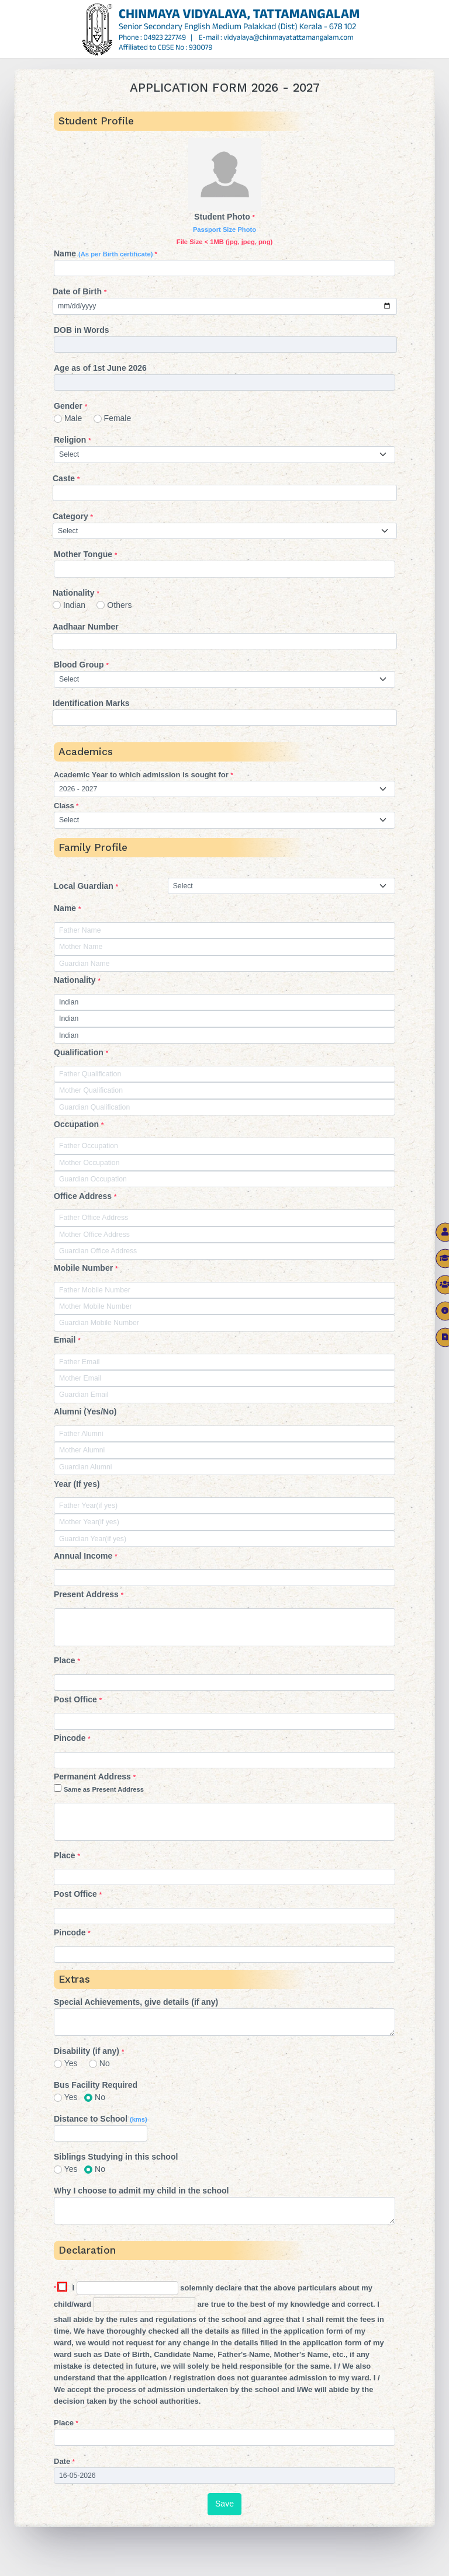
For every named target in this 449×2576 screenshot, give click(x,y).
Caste (66, 478)
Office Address (85, 1196)
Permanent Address (224, 1783)
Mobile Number (86, 1268)
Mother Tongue (85, 554)
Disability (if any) (89, 2051)
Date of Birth (79, 291)
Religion (72, 439)
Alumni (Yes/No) (85, 1411)
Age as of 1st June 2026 (100, 368)
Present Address (88, 1594)
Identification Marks (91, 703)
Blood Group (81, 664)
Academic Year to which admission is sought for (143, 774)
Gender (70, 406)
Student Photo (224, 229)
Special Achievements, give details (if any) (136, 2002)
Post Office (78, 1699)
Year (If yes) (77, 1484)
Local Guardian (86, 886)
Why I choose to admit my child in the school (141, 2190)
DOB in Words (81, 330)
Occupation (78, 1124)
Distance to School (100, 2118)
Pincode (72, 1738)
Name (105, 253)
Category (73, 516)
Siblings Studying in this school (116, 2156)
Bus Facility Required (95, 2085)
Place (67, 1660)
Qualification (81, 1052)
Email (67, 1339)
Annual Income (86, 1555)
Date (64, 2461)
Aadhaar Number (86, 626)
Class (66, 805)
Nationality (76, 592)
